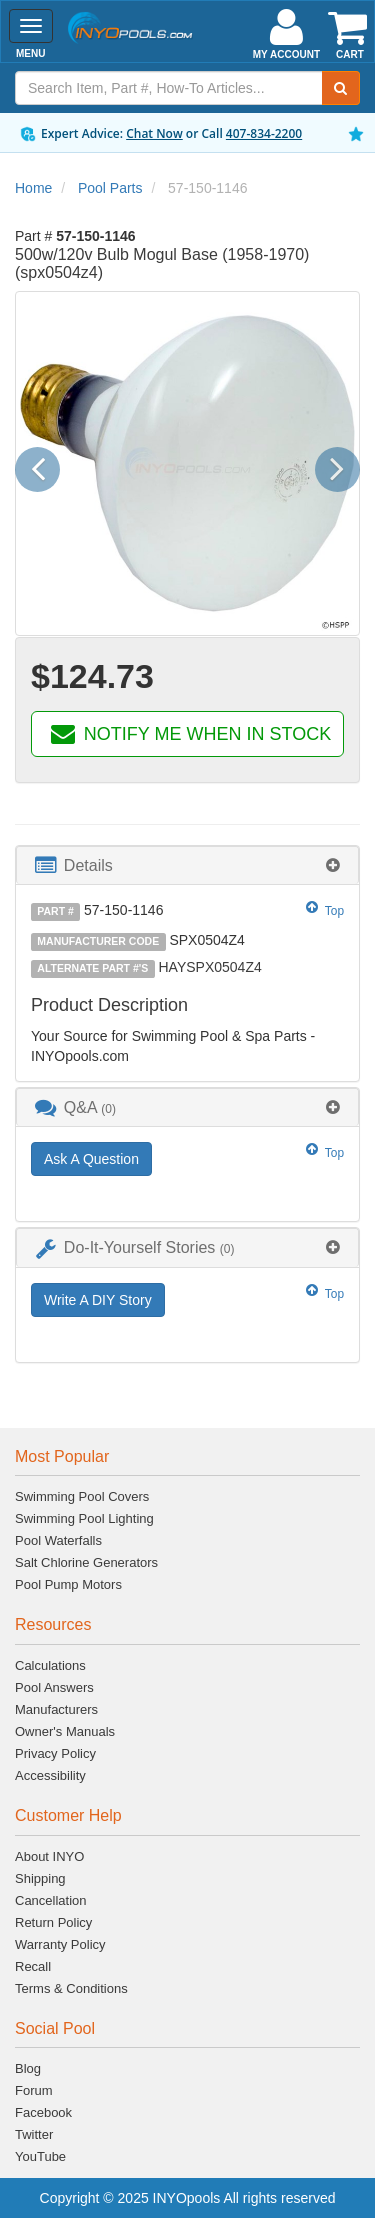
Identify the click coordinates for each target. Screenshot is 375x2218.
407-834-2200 (264, 133)
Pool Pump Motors (68, 1584)
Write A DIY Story (98, 1300)
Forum (34, 2090)
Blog (28, 2068)
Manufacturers (56, 1709)
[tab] (187, 865)
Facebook (43, 2112)
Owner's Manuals (65, 1731)
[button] (45, 464)
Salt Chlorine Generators (86, 1562)
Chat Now (154, 133)
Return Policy (53, 1922)
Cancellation (51, 1900)
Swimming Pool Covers (82, 1496)
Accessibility (50, 1775)
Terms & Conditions (71, 1988)
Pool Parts (110, 188)
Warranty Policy (60, 1944)
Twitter (34, 2134)
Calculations (50, 1665)
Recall (33, 1966)
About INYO (49, 1856)
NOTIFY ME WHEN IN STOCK (189, 734)
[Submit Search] (341, 88)
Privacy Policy (55, 1753)
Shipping (40, 1878)
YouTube (40, 2156)
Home (33, 188)
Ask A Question (91, 1159)
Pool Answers (54, 1687)
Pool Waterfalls (58, 1540)
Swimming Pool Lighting (84, 1518)
